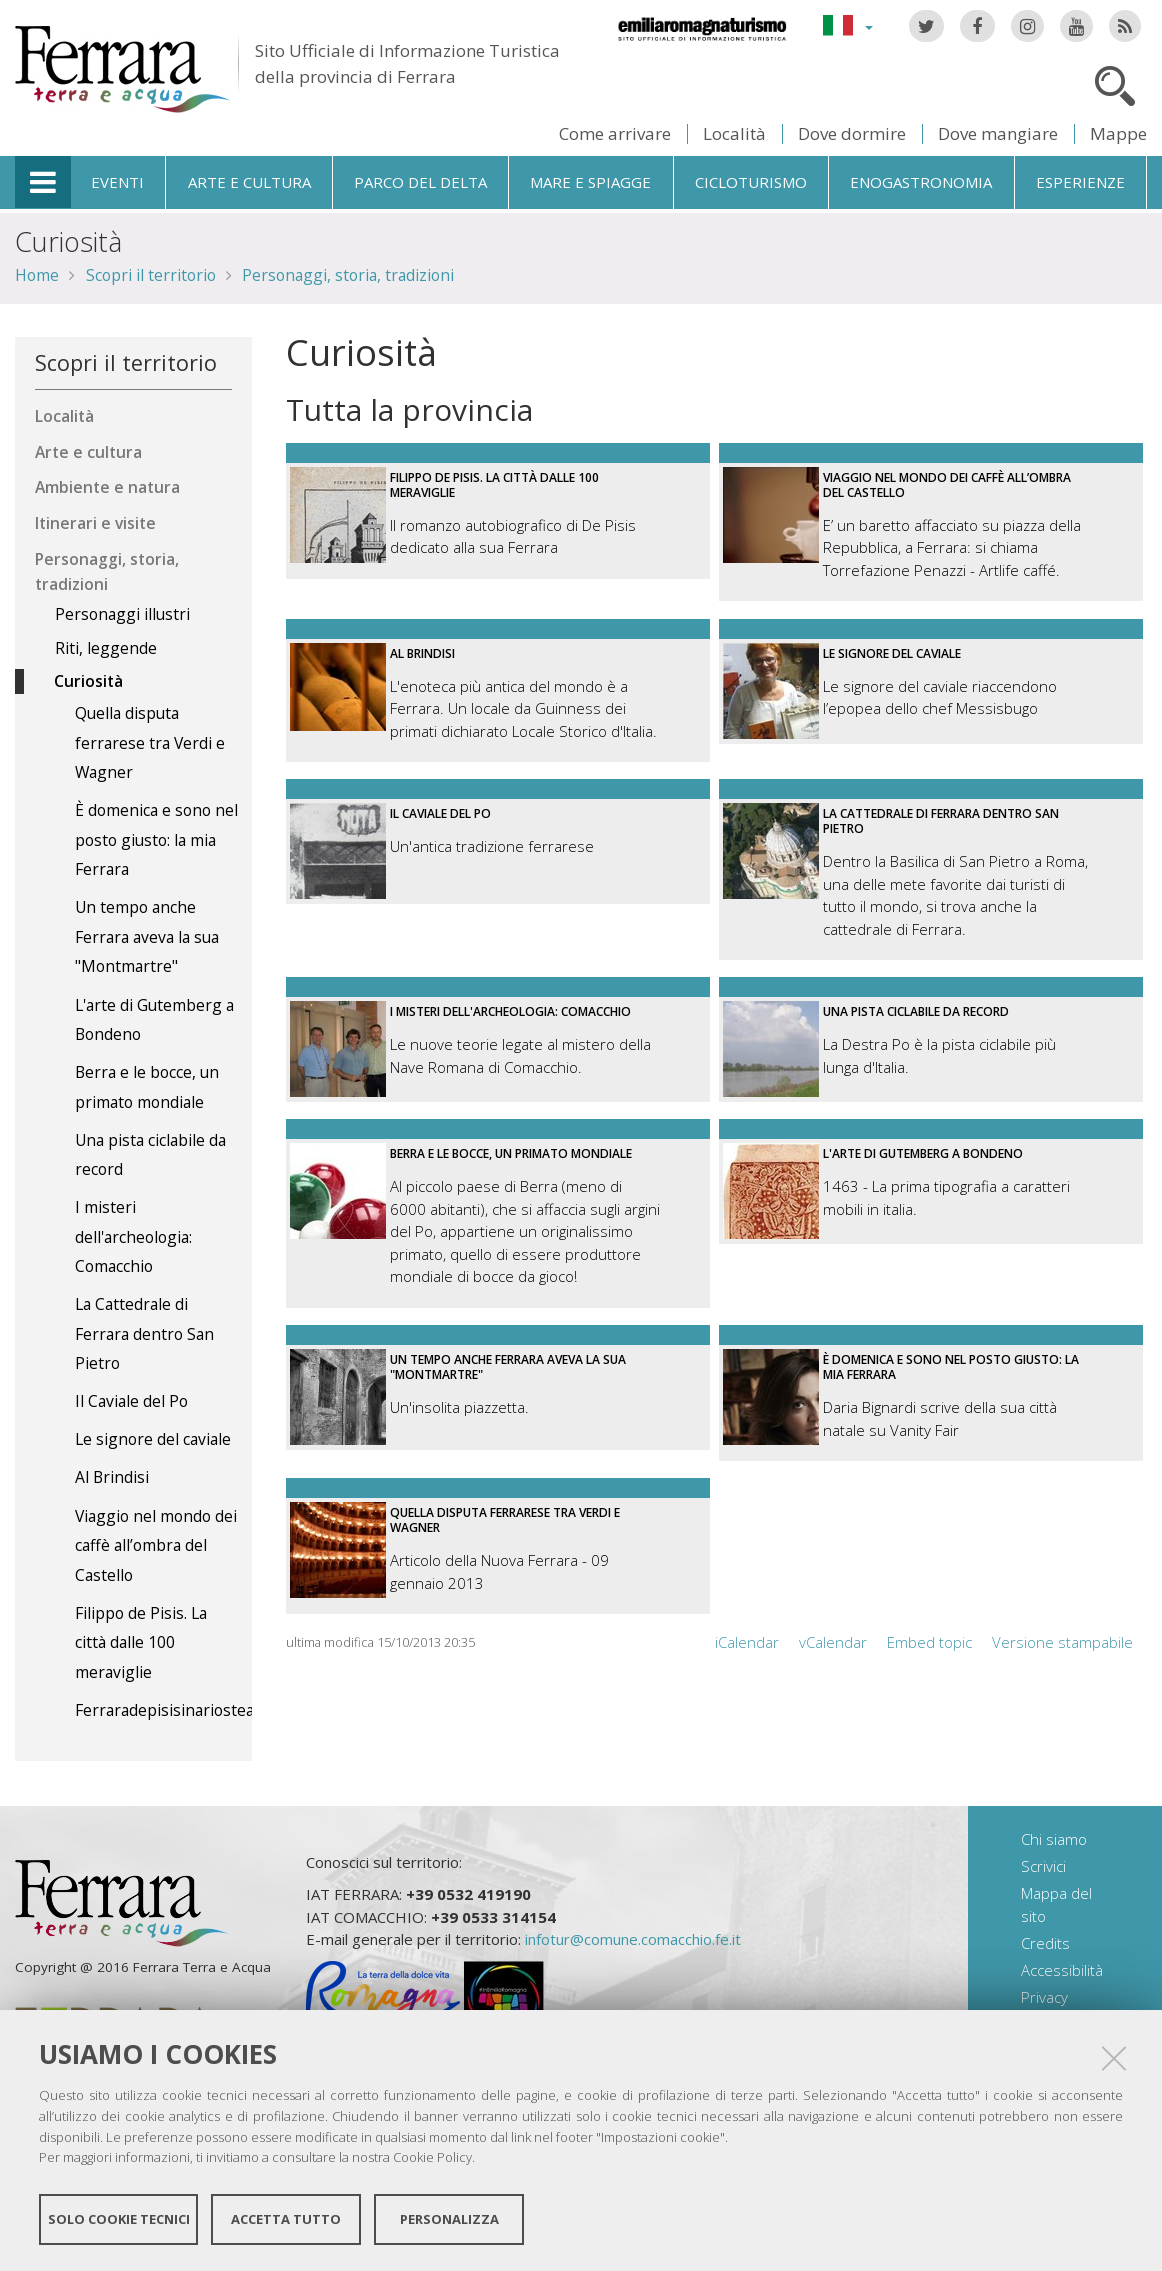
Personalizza (449, 2219)
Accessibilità (1062, 1970)
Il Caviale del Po (440, 813)
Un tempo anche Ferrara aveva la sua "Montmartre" (508, 1367)
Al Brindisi (422, 653)
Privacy (1044, 1997)
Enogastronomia (921, 182)
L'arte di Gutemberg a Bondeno (923, 1153)
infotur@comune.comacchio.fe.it (633, 1939)
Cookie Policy (432, 2157)
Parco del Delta (420, 182)
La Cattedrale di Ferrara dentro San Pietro (941, 821)
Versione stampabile (1062, 1642)
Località (734, 133)
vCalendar (833, 1642)
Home (37, 275)
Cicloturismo (751, 182)
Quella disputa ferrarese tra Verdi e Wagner (505, 1520)
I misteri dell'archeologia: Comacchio (510, 1011)
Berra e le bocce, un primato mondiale (511, 1153)
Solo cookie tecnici (119, 2219)
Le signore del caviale (892, 653)
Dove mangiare (998, 133)
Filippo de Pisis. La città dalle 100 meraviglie (494, 485)
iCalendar (747, 1642)
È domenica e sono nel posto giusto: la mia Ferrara (951, 1367)
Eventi (117, 182)
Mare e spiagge (590, 182)
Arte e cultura (249, 182)
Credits (1045, 1943)
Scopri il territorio (151, 275)
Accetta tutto (286, 2219)
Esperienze (1080, 182)
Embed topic (929, 1642)
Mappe (1118, 133)
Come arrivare (615, 133)
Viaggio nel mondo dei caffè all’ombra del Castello (947, 485)
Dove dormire (852, 133)
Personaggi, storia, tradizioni (348, 275)
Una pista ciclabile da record (916, 1011)
